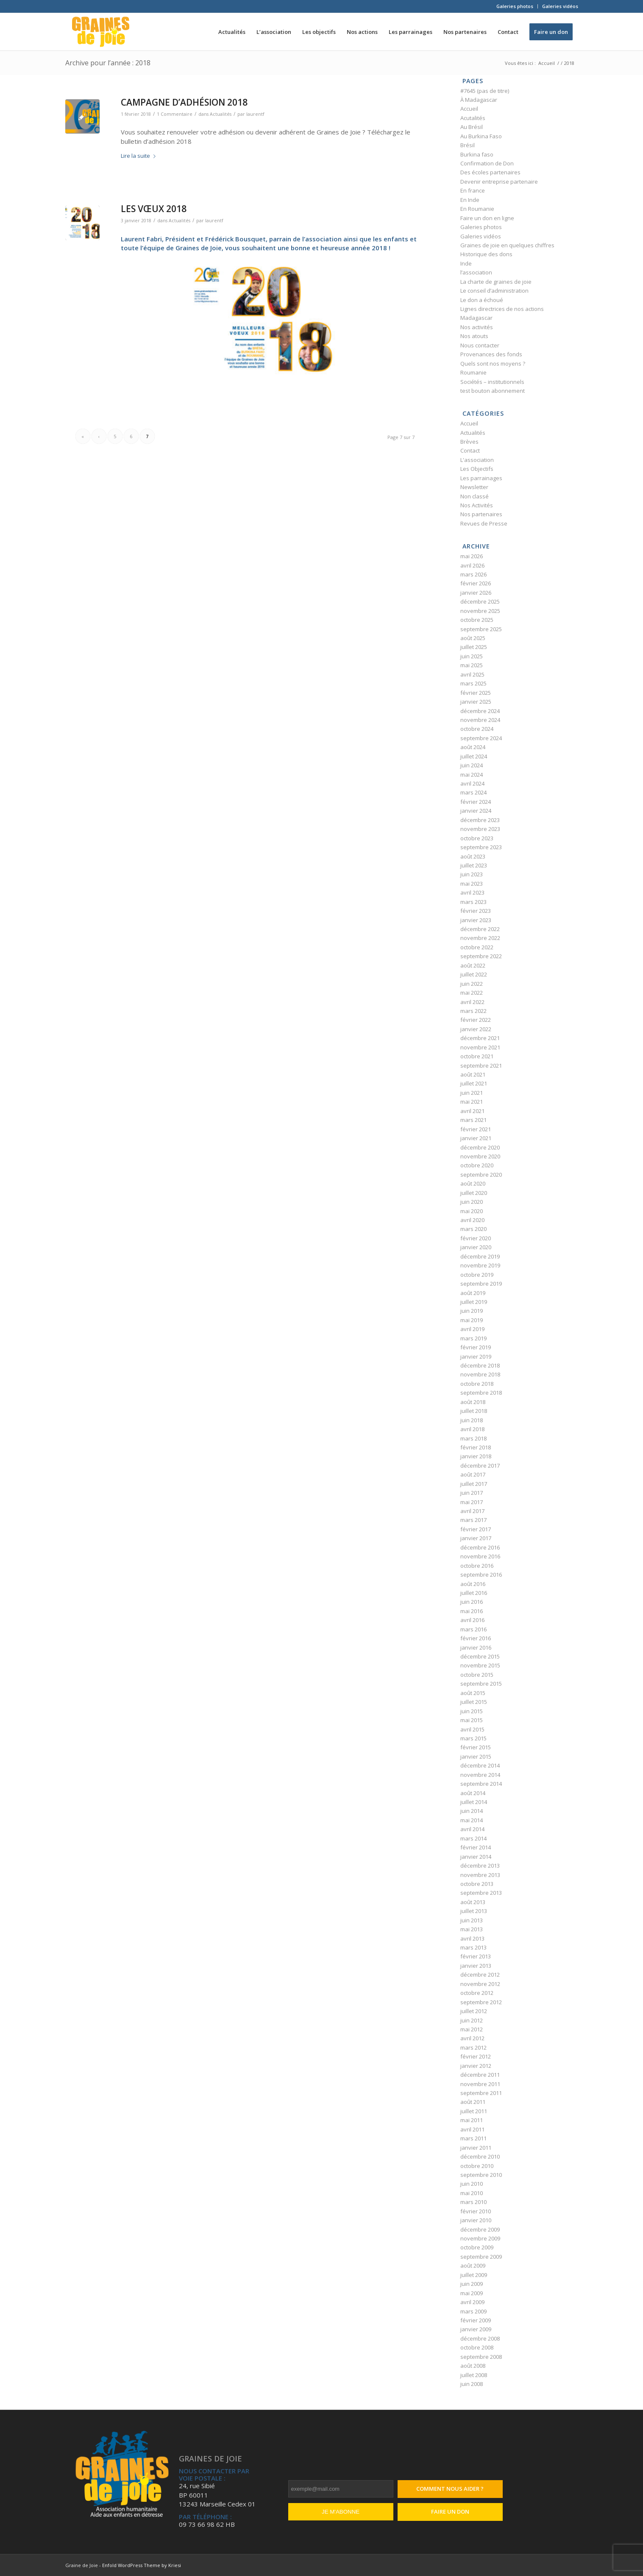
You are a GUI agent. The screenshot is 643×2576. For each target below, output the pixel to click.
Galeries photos (514, 6)
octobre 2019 (476, 1274)
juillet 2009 (473, 2275)
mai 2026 (471, 556)
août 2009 (472, 2265)
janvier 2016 (475, 1647)
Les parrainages (481, 478)
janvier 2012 (475, 2066)
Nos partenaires (481, 514)
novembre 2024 (480, 720)
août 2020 (472, 1183)
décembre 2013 (480, 1865)
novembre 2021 (480, 1047)
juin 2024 (471, 765)
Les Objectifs (476, 469)
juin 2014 (471, 1811)
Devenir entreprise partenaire (499, 181)
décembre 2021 (480, 1038)
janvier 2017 (475, 1538)
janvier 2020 (475, 1247)
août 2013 (472, 1902)
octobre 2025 (476, 620)
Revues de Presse (483, 523)
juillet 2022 (473, 974)
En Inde (469, 200)
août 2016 (472, 1584)
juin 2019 (471, 1311)
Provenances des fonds (491, 354)
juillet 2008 (473, 2375)
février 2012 (475, 2056)
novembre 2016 (480, 1556)
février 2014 (475, 1847)
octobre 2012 (476, 1993)
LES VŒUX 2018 (153, 209)
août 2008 (472, 2365)
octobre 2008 (476, 2347)
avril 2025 (472, 674)
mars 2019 (473, 1338)
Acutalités (472, 118)
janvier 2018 (475, 1456)
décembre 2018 (480, 1365)
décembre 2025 (480, 601)
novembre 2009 (480, 2238)
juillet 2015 (473, 1702)
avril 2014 (472, 1829)
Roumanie (473, 372)
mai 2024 (471, 774)
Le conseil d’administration (494, 290)
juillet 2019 (473, 1302)
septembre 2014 (481, 1783)
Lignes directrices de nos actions (502, 309)
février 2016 (475, 1638)
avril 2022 (472, 1002)
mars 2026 (473, 574)
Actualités (220, 114)
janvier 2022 (475, 1029)
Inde (466, 263)
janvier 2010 (475, 2220)
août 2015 (472, 1693)
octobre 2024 (476, 729)
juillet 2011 (473, 2111)
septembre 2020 (481, 1174)
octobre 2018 (476, 1383)
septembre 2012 (481, 2002)
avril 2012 (472, 2038)
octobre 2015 (476, 1674)
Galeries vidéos (560, 6)
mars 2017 (473, 1520)
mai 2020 (471, 1211)
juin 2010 (471, 2183)
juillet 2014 (473, 1802)
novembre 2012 (480, 1984)
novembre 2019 (480, 1265)
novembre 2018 (480, 1374)
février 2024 (475, 802)
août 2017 (472, 1474)
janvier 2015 (475, 1756)
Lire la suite (140, 155)
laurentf (255, 114)
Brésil (467, 145)
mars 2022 (473, 1011)
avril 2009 (472, 2302)
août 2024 (472, 747)
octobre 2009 (476, 2247)
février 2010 (475, 2211)
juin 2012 (471, 2020)
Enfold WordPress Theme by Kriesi (141, 2565)
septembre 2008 (481, 2357)
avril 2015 (472, 1729)
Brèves (469, 441)
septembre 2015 (481, 1683)
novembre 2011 (480, 2084)
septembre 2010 (481, 2175)
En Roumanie (477, 209)
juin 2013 (471, 1920)
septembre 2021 (481, 1065)
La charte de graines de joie (496, 281)
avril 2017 (472, 1511)
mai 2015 (471, 1720)
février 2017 (475, 1529)
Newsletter (474, 487)
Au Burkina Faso (481, 136)
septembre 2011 (481, 2093)
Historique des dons (486, 254)
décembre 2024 (480, 711)
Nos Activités (476, 505)
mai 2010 (471, 2193)
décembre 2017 (480, 1465)
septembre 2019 (481, 1283)
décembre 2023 (480, 820)
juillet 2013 (473, 1911)
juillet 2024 (473, 756)
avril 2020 (472, 1220)
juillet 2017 (473, 1484)
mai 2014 (471, 1820)
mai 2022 (471, 992)
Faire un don (450, 2511)
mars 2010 (473, 2202)
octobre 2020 (476, 1165)
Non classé (474, 496)
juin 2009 (471, 2284)
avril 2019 (472, 1329)
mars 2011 (473, 2138)
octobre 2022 (476, 947)
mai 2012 (471, 2029)
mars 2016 (473, 1629)
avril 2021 (472, 1111)
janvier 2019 (475, 1356)
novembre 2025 (480, 611)
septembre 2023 (481, 847)
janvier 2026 (475, 592)
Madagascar (476, 318)
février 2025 (475, 692)
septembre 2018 (481, 1392)
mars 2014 (473, 1838)
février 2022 (475, 1020)
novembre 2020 (480, 1156)
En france (472, 190)
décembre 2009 (480, 2229)
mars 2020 (473, 1229)
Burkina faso (476, 154)
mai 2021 (471, 1101)
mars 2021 (473, 1120)
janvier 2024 (475, 810)
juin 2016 (471, 1601)
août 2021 (472, 1074)
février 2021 (475, 1129)
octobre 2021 (476, 1056)
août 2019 (472, 1293)
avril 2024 (472, 783)
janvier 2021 (475, 1138)
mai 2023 (471, 883)
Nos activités (476, 327)
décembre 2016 (480, 1547)
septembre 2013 (481, 1892)
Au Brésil (471, 127)
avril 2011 (472, 2129)
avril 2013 (472, 1938)
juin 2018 (471, 1420)
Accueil (469, 108)
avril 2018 (472, 1429)
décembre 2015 (480, 1656)
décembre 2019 (480, 1256)
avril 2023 (472, 892)
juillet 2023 (473, 865)
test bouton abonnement (492, 390)
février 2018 (475, 1447)
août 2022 (472, 965)
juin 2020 (471, 1201)
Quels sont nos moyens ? (492, 363)
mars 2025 (473, 683)
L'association (477, 460)
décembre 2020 (480, 1147)
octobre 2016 (476, 1565)
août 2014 (472, 1793)
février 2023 (475, 911)
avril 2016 (472, 1620)
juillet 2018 (473, 1411)
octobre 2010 (476, 2166)
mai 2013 (471, 1929)
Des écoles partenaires (490, 172)
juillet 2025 (473, 647)
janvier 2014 (475, 1856)
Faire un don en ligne (487, 218)
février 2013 (475, 1956)
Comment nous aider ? (450, 2488)
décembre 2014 (480, 1765)
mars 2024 (473, 792)
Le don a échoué (481, 300)
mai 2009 (471, 2293)
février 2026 (475, 583)
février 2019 (475, 1347)
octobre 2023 (476, 838)
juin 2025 (471, 656)
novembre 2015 (480, 1665)
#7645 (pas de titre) (484, 91)
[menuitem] (515, 6)
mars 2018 (473, 1438)
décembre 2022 (480, 929)
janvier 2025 (475, 701)
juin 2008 (471, 2384)
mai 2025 (471, 665)
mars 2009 (473, 2311)
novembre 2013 (480, 1875)
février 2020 (475, 1238)
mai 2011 (471, 2120)
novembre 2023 (480, 829)
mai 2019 (471, 1320)
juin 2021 (471, 1092)
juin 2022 (471, 983)
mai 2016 (471, 1611)
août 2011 (472, 2102)
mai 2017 (471, 1502)
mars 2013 (473, 1947)
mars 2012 (473, 2047)
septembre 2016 (481, 1574)
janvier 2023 (475, 920)
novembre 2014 (480, 1775)
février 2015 (475, 1747)
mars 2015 (473, 1738)
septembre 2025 (481, 629)
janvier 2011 (475, 2147)
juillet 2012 (473, 2011)
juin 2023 (471, 874)
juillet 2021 (473, 1083)
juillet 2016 (473, 1593)
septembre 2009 (481, 2256)
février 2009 (475, 2320)
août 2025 (472, 638)
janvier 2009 (475, 2329)
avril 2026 (472, 565)
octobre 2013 (476, 1884)
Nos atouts (474, 336)
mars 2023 (473, 902)
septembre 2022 (481, 956)
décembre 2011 (480, 2074)
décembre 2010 (480, 2156)
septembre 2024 (481, 738)
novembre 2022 (480, 938)
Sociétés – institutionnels (492, 382)
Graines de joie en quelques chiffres (507, 245)
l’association (476, 272)
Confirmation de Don (487, 163)
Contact (470, 450)
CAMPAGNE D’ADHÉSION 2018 (184, 102)
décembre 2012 (480, 1974)
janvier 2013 (475, 1965)
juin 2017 (471, 1492)
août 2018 (472, 1402)
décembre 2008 (480, 2338)
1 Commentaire (174, 114)
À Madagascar (478, 99)
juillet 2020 (473, 1193)
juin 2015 (471, 1711)
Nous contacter (479, 345)
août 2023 (472, 856)
